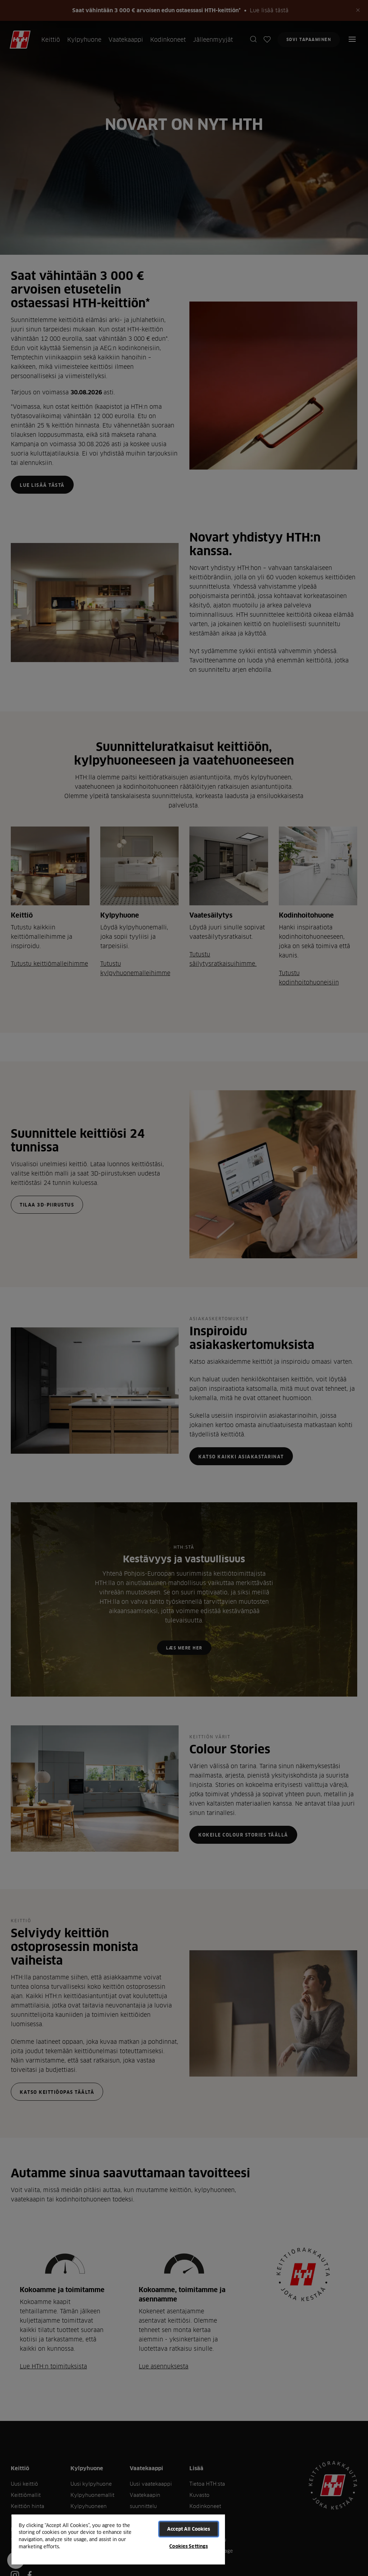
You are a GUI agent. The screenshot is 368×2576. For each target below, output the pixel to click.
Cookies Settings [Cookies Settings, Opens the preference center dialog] (188, 2546)
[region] (118, 2539)
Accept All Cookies (188, 2529)
